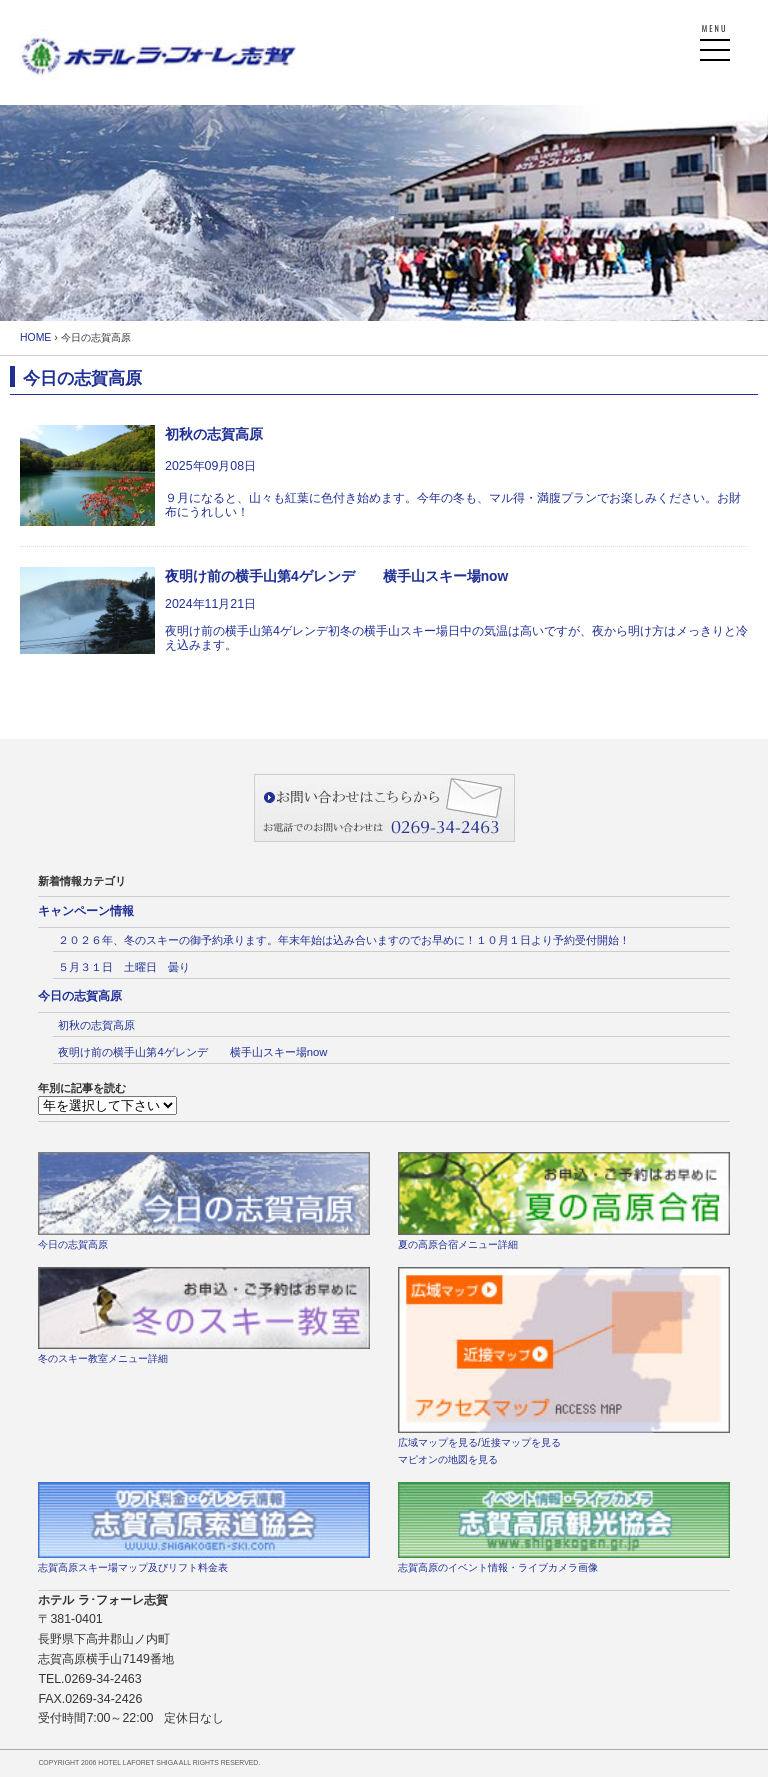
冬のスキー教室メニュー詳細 (103, 1358)
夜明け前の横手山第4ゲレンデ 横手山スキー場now (192, 1052)
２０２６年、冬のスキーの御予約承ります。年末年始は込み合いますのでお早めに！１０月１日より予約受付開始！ (344, 940)
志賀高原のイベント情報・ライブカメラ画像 (498, 1567)
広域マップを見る (438, 1442)
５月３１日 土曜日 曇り (124, 967)
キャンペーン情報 (86, 911)
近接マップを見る (521, 1442)
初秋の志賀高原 (96, 1025)
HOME (35, 337)
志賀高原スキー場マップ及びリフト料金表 (133, 1567)
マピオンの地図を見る (448, 1459)
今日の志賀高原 (80, 996)
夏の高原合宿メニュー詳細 (458, 1244)
